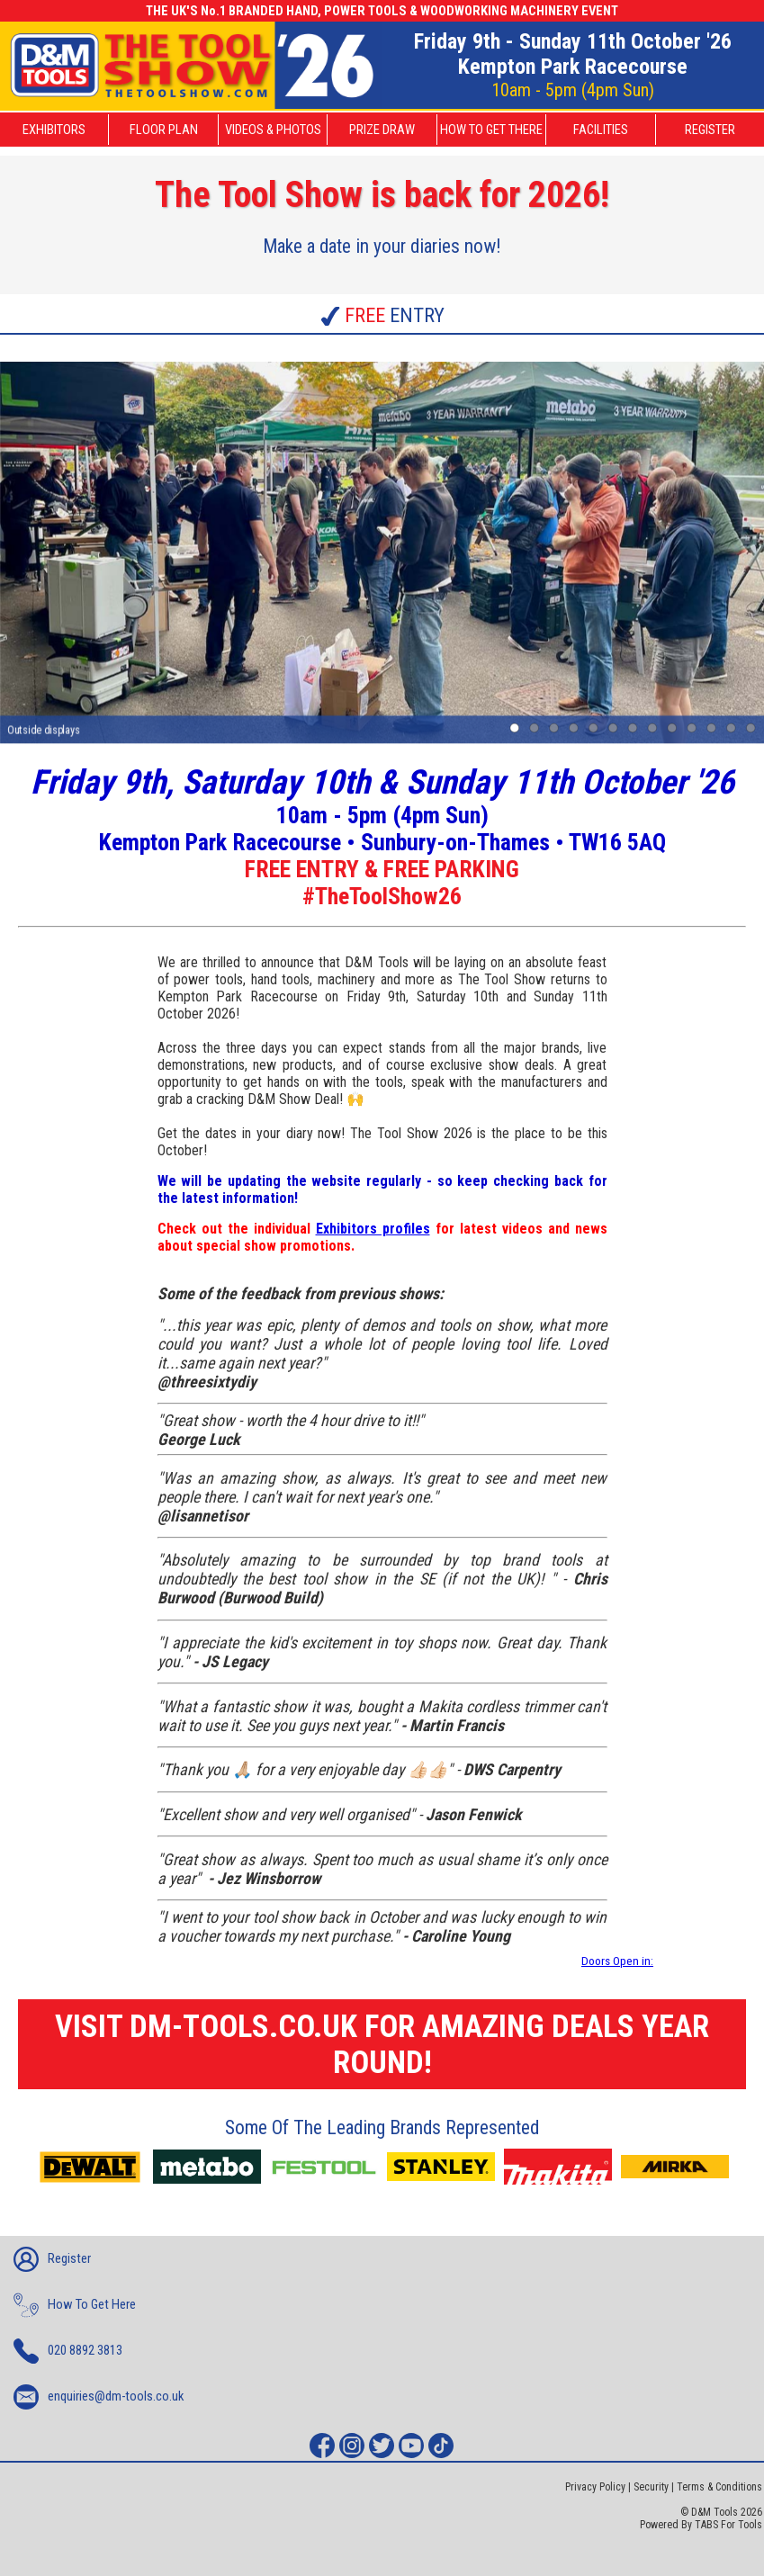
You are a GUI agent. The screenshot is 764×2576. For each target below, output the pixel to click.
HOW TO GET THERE (491, 129)
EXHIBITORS (53, 129)
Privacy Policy (595, 2487)
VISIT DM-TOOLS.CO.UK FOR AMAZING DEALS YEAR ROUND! (382, 2044)
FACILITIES (600, 129)
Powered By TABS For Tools (701, 2524)
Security (651, 2487)
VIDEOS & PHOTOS (273, 129)
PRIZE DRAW (382, 129)
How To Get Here (74, 2305)
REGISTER (710, 129)
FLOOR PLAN (164, 129)
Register (52, 2259)
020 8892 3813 (67, 2351)
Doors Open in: (617, 1961)
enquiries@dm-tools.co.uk (98, 2397)
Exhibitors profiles (373, 1228)
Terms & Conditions (719, 2487)
